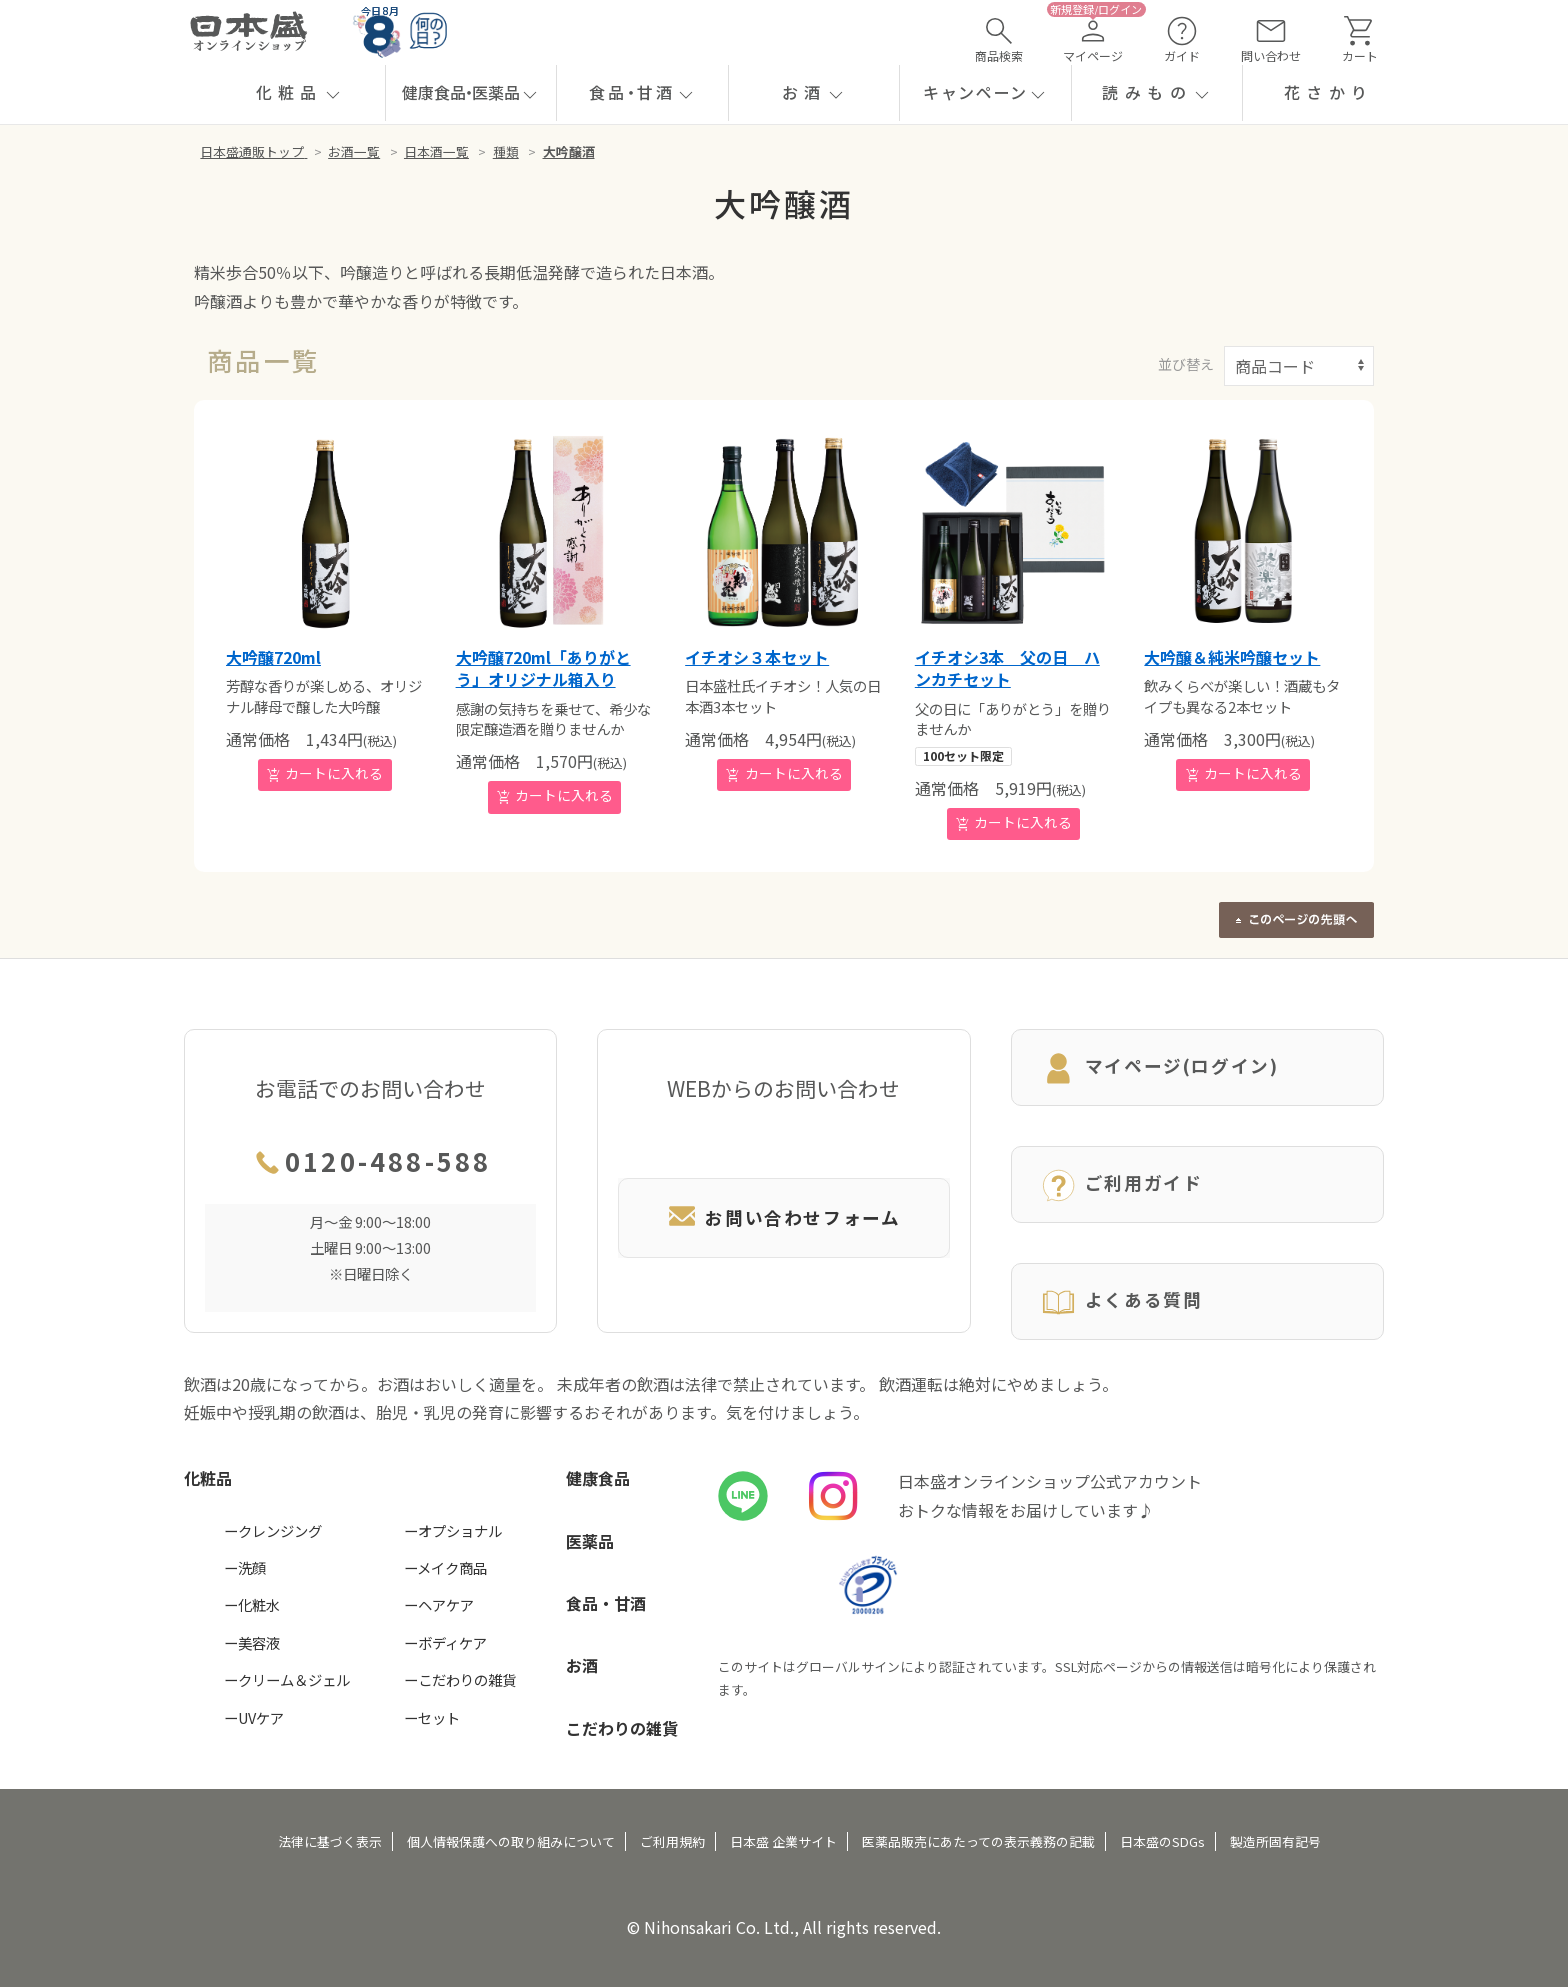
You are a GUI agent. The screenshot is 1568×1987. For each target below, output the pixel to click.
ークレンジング (273, 1530)
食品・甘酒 (606, 1603)
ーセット (432, 1717)
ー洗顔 (245, 1567)
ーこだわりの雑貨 (460, 1679)
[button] (299, 93)
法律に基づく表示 (330, 1841)
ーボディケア (445, 1642)
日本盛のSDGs (1162, 1841)
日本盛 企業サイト (783, 1841)
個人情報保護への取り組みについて (511, 1841)
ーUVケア (254, 1717)
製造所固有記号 (1275, 1841)
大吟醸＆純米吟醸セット (1232, 657)
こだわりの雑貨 (622, 1728)
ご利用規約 (672, 1841)
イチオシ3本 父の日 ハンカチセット (1007, 668)
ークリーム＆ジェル (287, 1679)
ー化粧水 (252, 1604)
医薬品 (590, 1541)
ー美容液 (252, 1642)
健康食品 (598, 1478)
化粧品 (208, 1478)
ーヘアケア (439, 1604)
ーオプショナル (453, 1530)
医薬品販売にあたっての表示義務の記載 (978, 1841)
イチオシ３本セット (757, 657)
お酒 (582, 1665)
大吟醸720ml (273, 657)
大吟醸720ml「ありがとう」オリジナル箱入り (543, 668)
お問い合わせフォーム (783, 1217)
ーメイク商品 (445, 1567)
